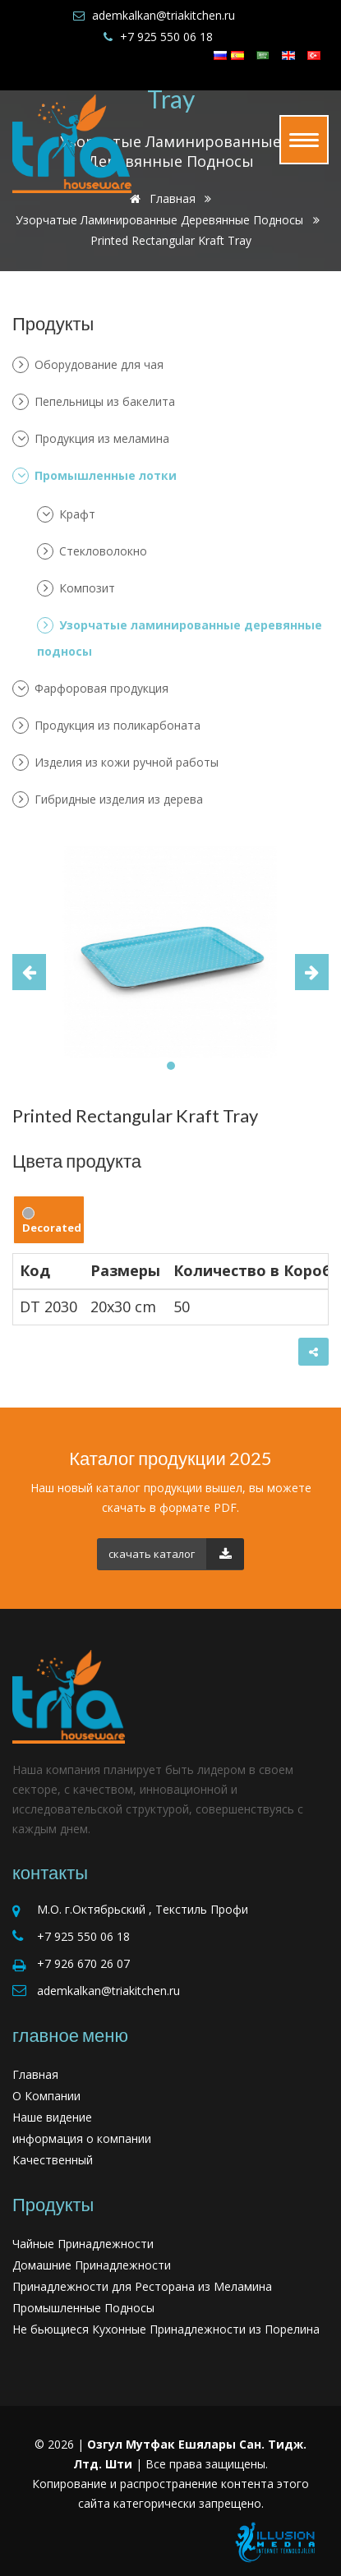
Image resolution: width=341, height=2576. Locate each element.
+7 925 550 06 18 (166, 36)
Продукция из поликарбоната (106, 725)
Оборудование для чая (88, 365)
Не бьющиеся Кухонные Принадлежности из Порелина (166, 2329)
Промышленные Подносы (83, 2308)
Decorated (51, 1221)
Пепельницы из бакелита (93, 402)
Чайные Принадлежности (83, 2243)
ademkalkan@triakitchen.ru (163, 15)
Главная (35, 2074)
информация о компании (81, 2138)
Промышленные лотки (94, 476)
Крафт (66, 514)
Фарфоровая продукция (90, 688)
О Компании (46, 2096)
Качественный (52, 2160)
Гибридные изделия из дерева (107, 799)
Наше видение (52, 2117)
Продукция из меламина (90, 439)
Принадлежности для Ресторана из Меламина (142, 2286)
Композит (76, 588)
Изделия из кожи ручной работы (115, 762)
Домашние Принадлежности (91, 2265)
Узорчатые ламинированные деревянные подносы (159, 220)
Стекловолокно (92, 551)
